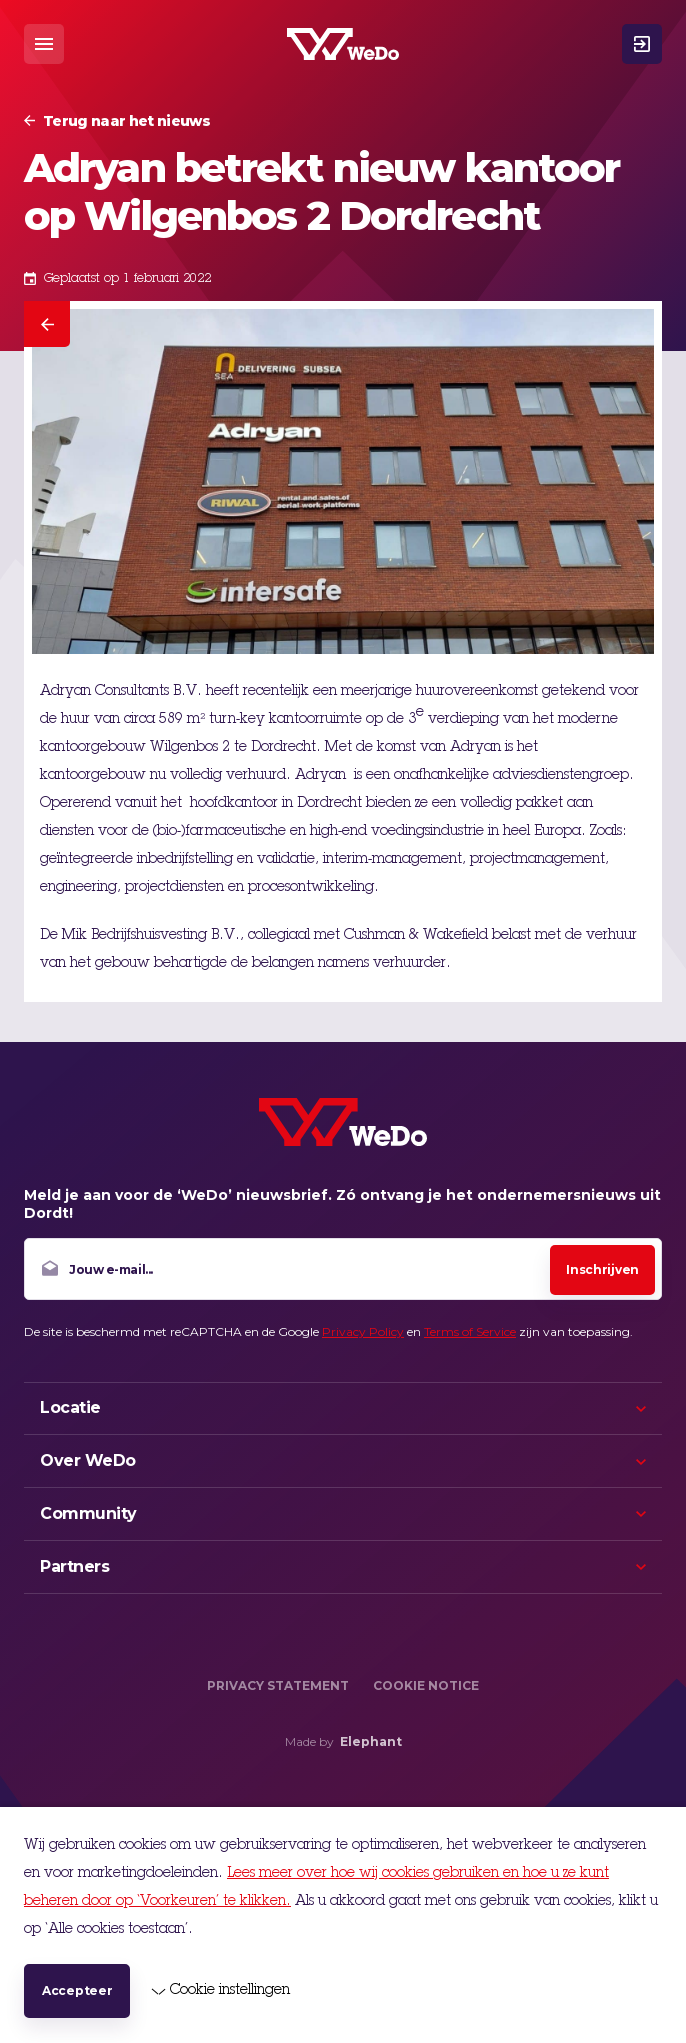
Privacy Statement (278, 1685)
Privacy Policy (363, 1331)
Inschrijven (602, 1269)
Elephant (371, 1741)
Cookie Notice (426, 1685)
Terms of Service (470, 1331)
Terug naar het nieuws (126, 121)
